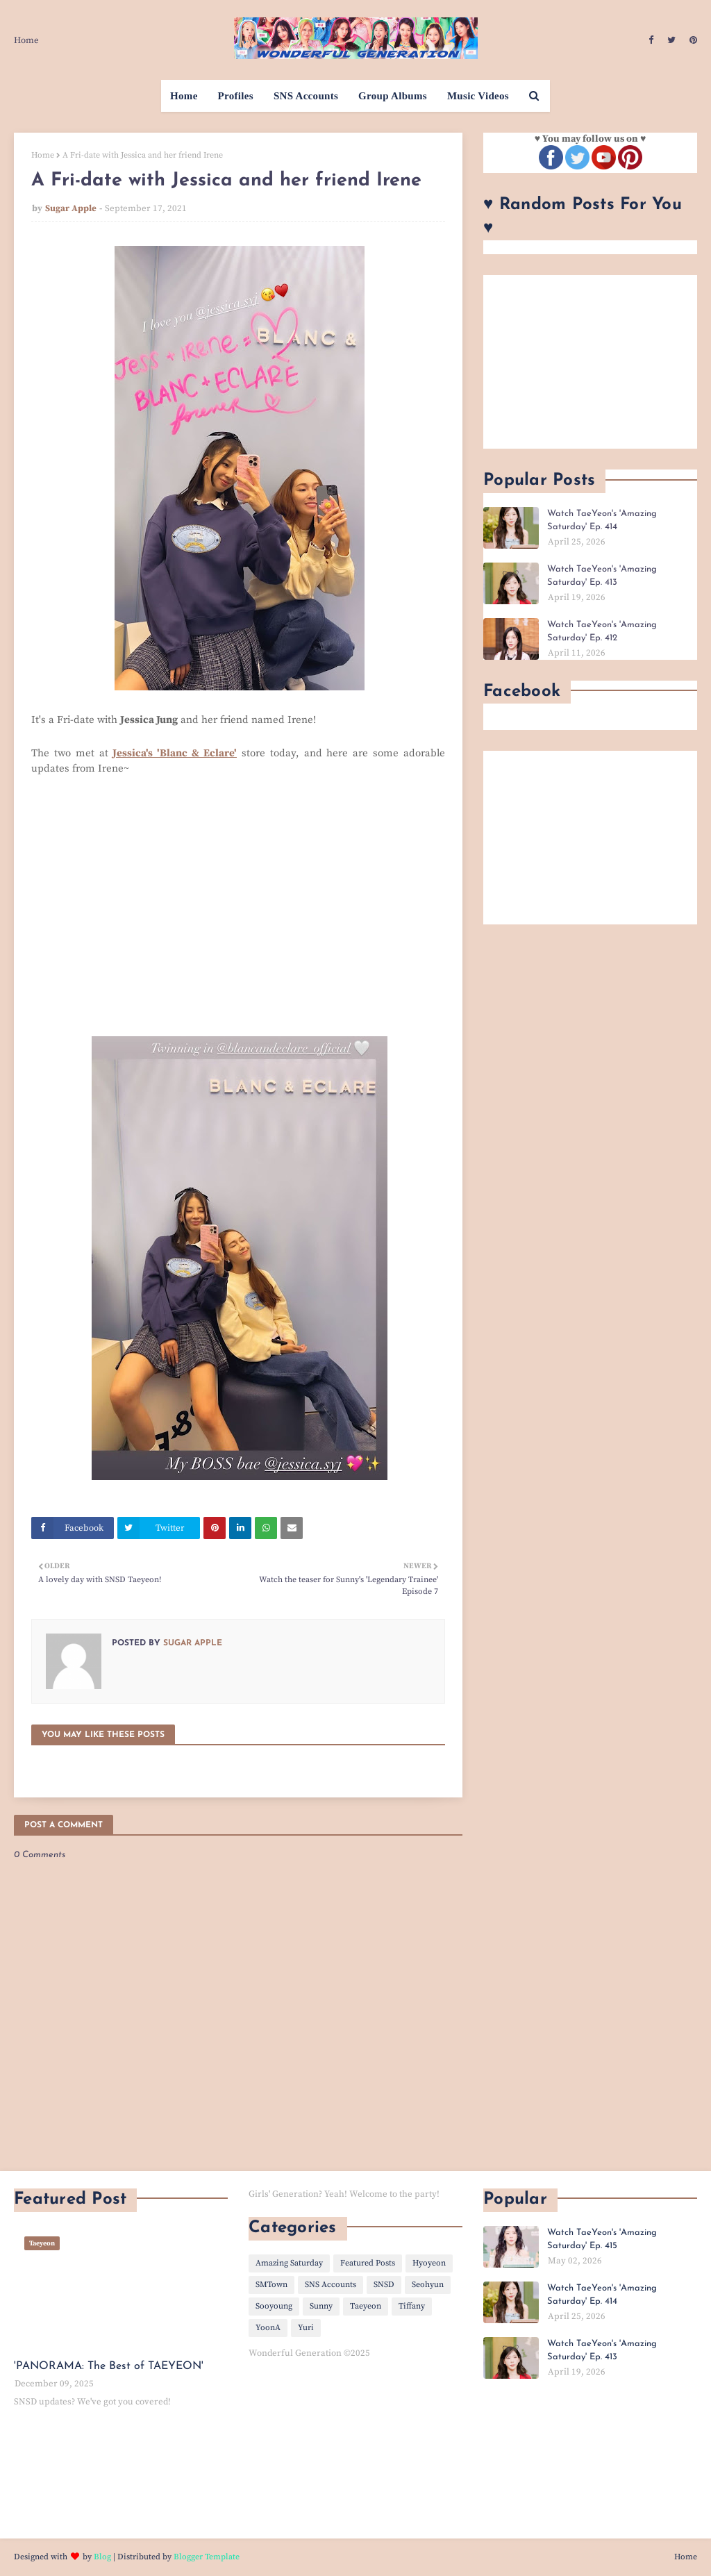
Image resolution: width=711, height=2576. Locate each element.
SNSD (384, 2284)
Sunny (321, 2306)
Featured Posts (367, 2263)
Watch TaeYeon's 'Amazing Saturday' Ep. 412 (602, 631)
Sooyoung (274, 2306)
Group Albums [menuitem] (392, 95)
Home (26, 40)
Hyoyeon (429, 2263)
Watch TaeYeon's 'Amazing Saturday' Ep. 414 (602, 520)
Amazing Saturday (289, 2263)
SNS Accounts (330, 2284)
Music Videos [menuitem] (478, 95)
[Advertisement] (590, 362)
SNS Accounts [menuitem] (306, 95)
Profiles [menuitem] (235, 95)
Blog (102, 2557)
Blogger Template (207, 2557)
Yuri (306, 2327)
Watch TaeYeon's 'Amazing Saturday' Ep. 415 (602, 2239)
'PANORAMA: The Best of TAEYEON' (108, 2366)
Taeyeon (365, 2306)
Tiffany (412, 2306)
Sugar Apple (71, 208)
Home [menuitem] (184, 95)
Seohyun (428, 2284)
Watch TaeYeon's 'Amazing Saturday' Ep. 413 (602, 576)
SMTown (271, 2284)
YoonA (268, 2327)
